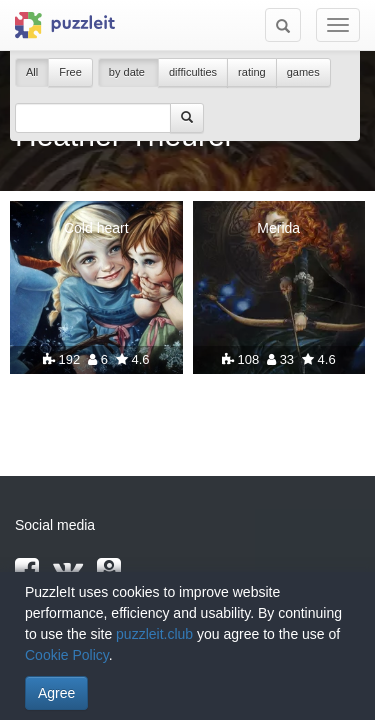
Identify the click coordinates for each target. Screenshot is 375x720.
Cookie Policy (67, 655)
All (32, 72)
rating (252, 72)
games (303, 72)
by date (128, 72)
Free (70, 72)
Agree (56, 693)
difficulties (193, 72)
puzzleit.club (154, 634)
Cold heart (96, 228)
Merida (278, 228)
